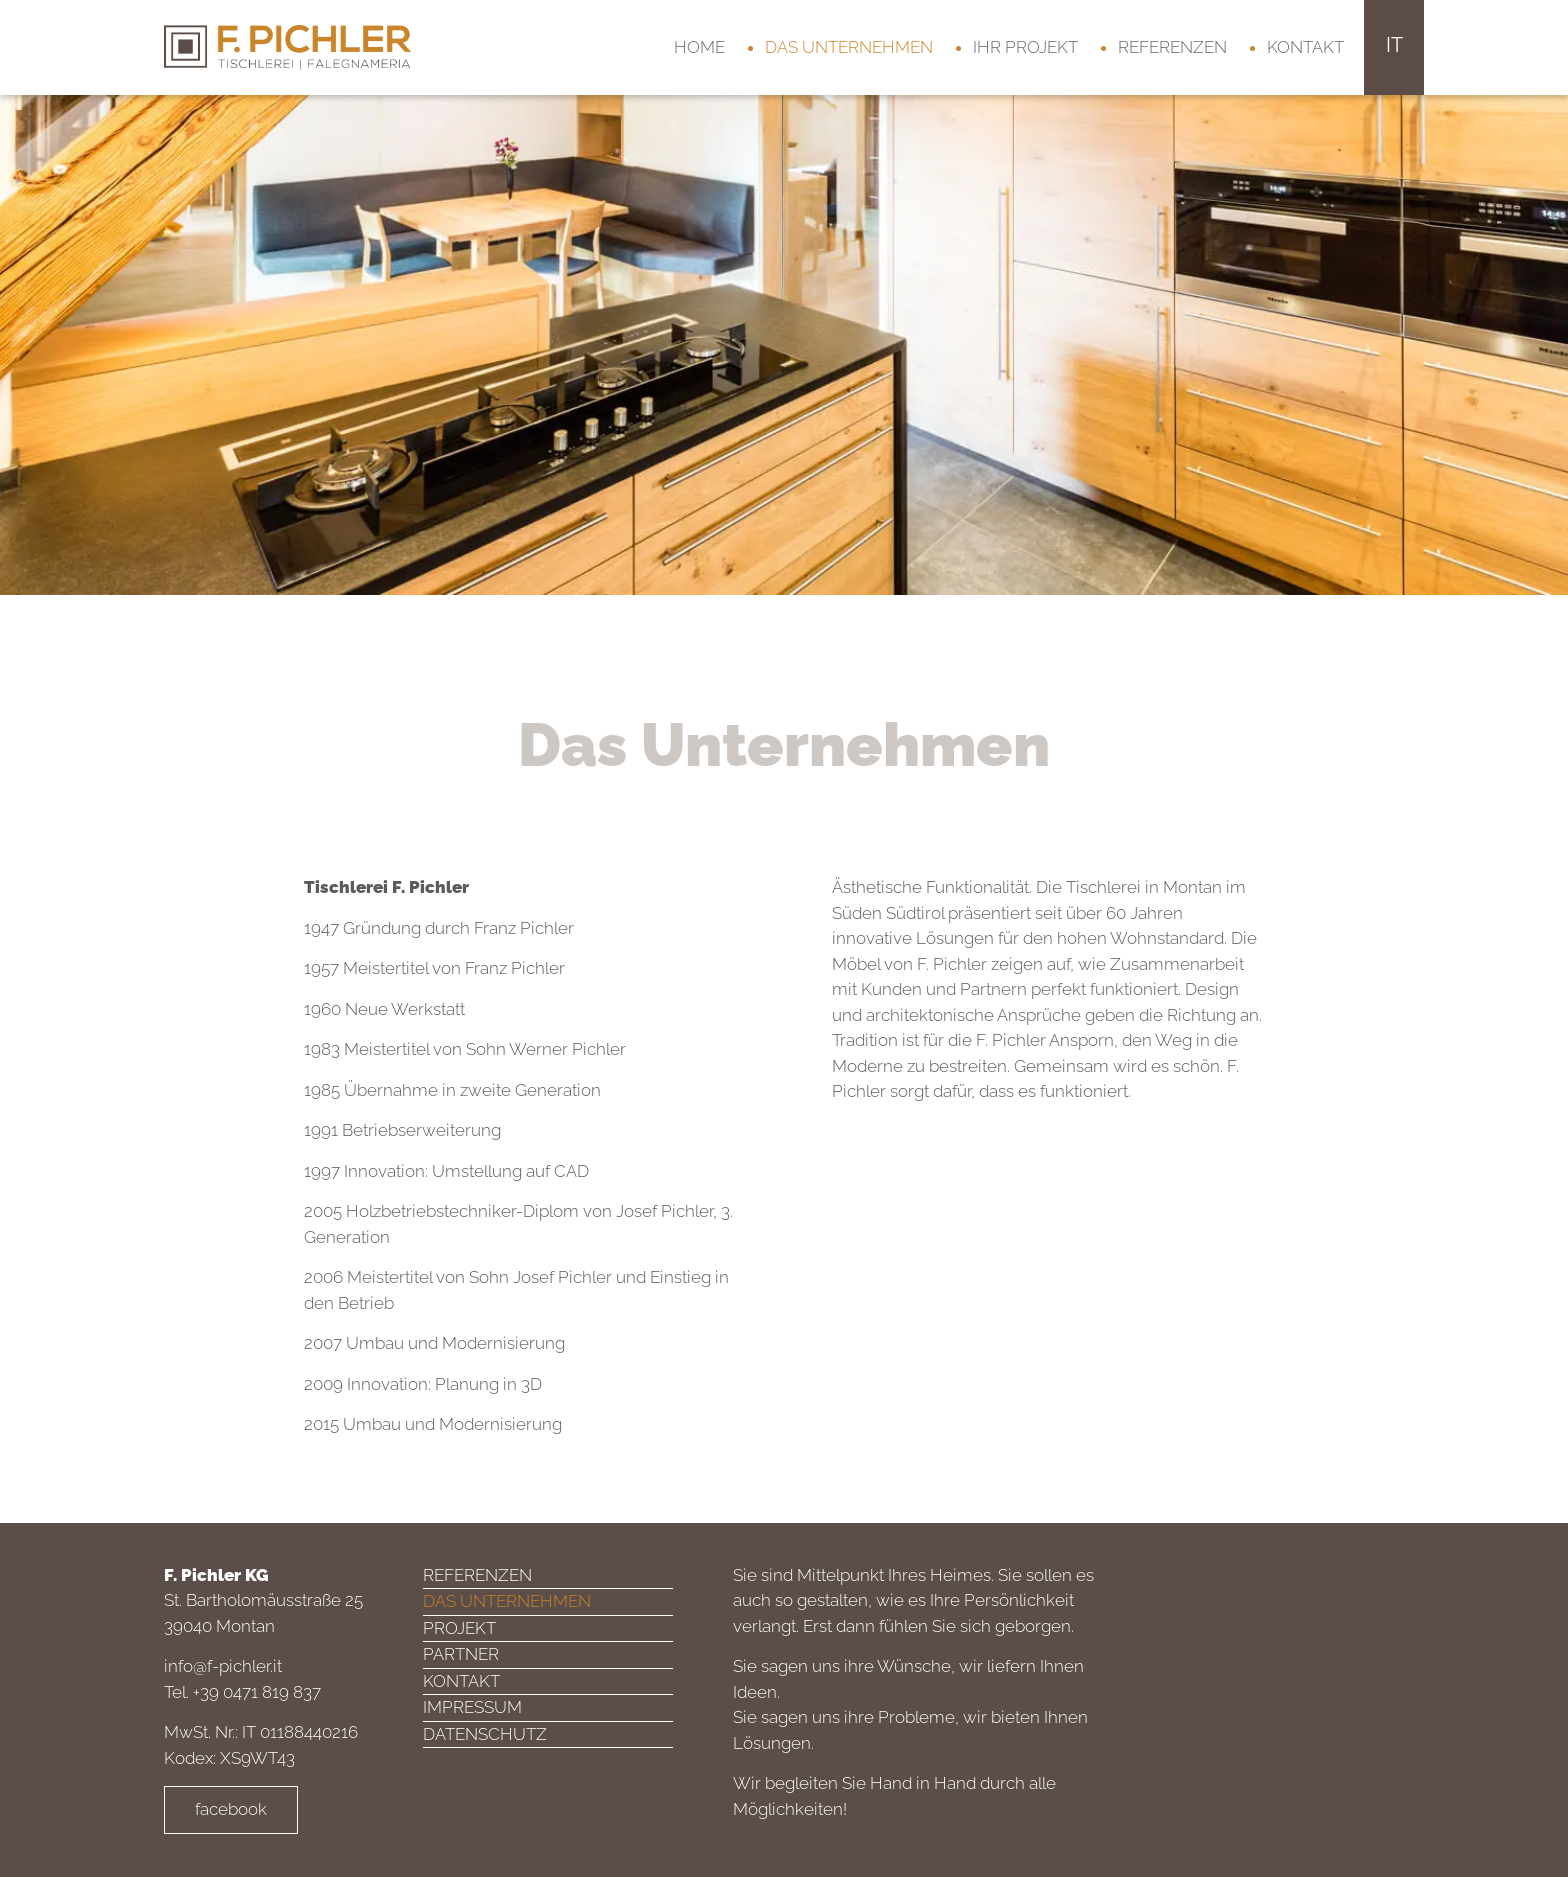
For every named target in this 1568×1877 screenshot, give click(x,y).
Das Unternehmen (849, 47)
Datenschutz (485, 1734)
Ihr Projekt (1025, 47)
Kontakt (1305, 47)
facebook (231, 1809)
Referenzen (1172, 47)
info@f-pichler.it (223, 1666)
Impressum (472, 1707)
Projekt (459, 1628)
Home (699, 47)
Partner (461, 1654)
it (1394, 45)
